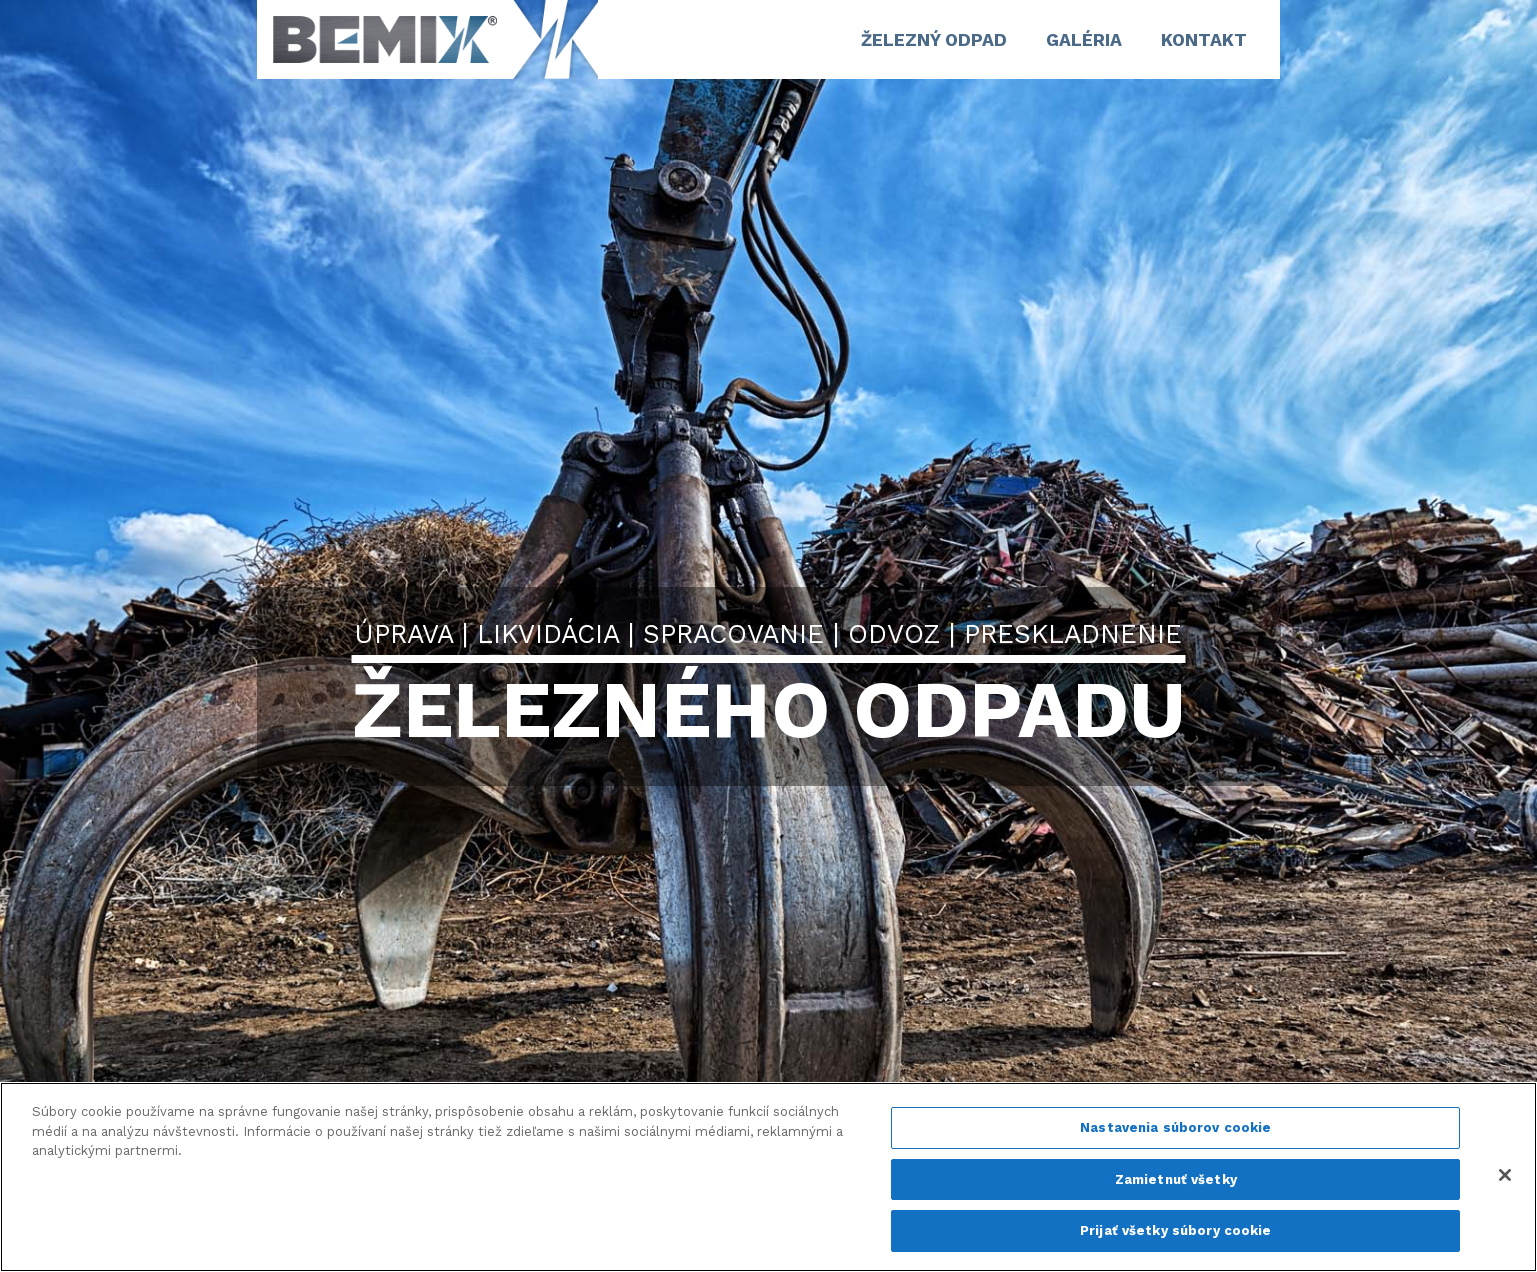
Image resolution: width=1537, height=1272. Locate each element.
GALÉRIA (1084, 40)
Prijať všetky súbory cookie (1176, 1230)
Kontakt (1204, 40)
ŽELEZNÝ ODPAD (934, 40)
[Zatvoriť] (1505, 1175)
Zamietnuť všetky (1176, 1179)
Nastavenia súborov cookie (1175, 1127)
